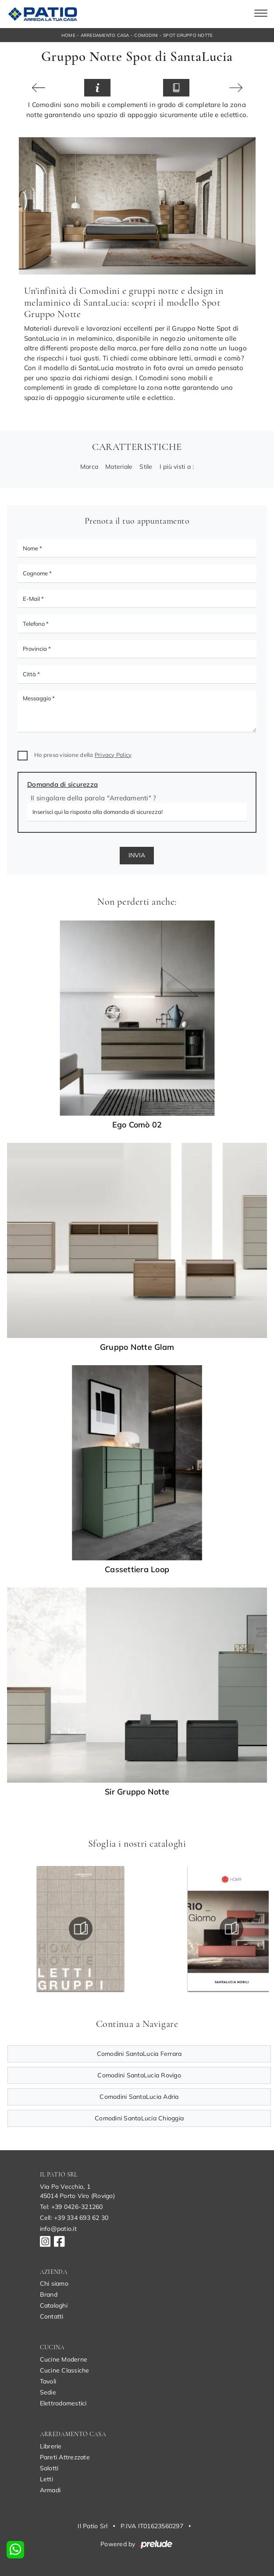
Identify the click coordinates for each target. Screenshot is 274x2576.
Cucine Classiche (64, 2370)
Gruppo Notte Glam (137, 1347)
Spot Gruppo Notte (188, 35)
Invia (136, 855)
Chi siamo (54, 2283)
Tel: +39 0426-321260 (71, 2207)
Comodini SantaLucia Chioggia (139, 2118)
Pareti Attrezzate (65, 2457)
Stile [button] (145, 467)
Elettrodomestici (63, 2403)
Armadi (50, 2490)
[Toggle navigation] (260, 14)
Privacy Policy (113, 754)
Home (68, 35)
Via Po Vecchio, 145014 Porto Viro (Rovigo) (77, 2191)
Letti (46, 2479)
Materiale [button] (118, 467)
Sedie (48, 2392)
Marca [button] (89, 467)
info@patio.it (58, 2229)
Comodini (146, 35)
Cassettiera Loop (137, 1569)
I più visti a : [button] (177, 467)
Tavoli (48, 2381)
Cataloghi (54, 2305)
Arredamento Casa (105, 35)
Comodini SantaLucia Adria (139, 2097)
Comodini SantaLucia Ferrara (139, 2054)
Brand (48, 2294)
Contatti (52, 2316)
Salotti (49, 2468)
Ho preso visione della (83, 754)
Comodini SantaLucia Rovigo (139, 2075)
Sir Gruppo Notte (137, 1792)
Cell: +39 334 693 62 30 (74, 2218)
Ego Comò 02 (137, 1125)
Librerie (51, 2446)
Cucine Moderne (64, 2359)
